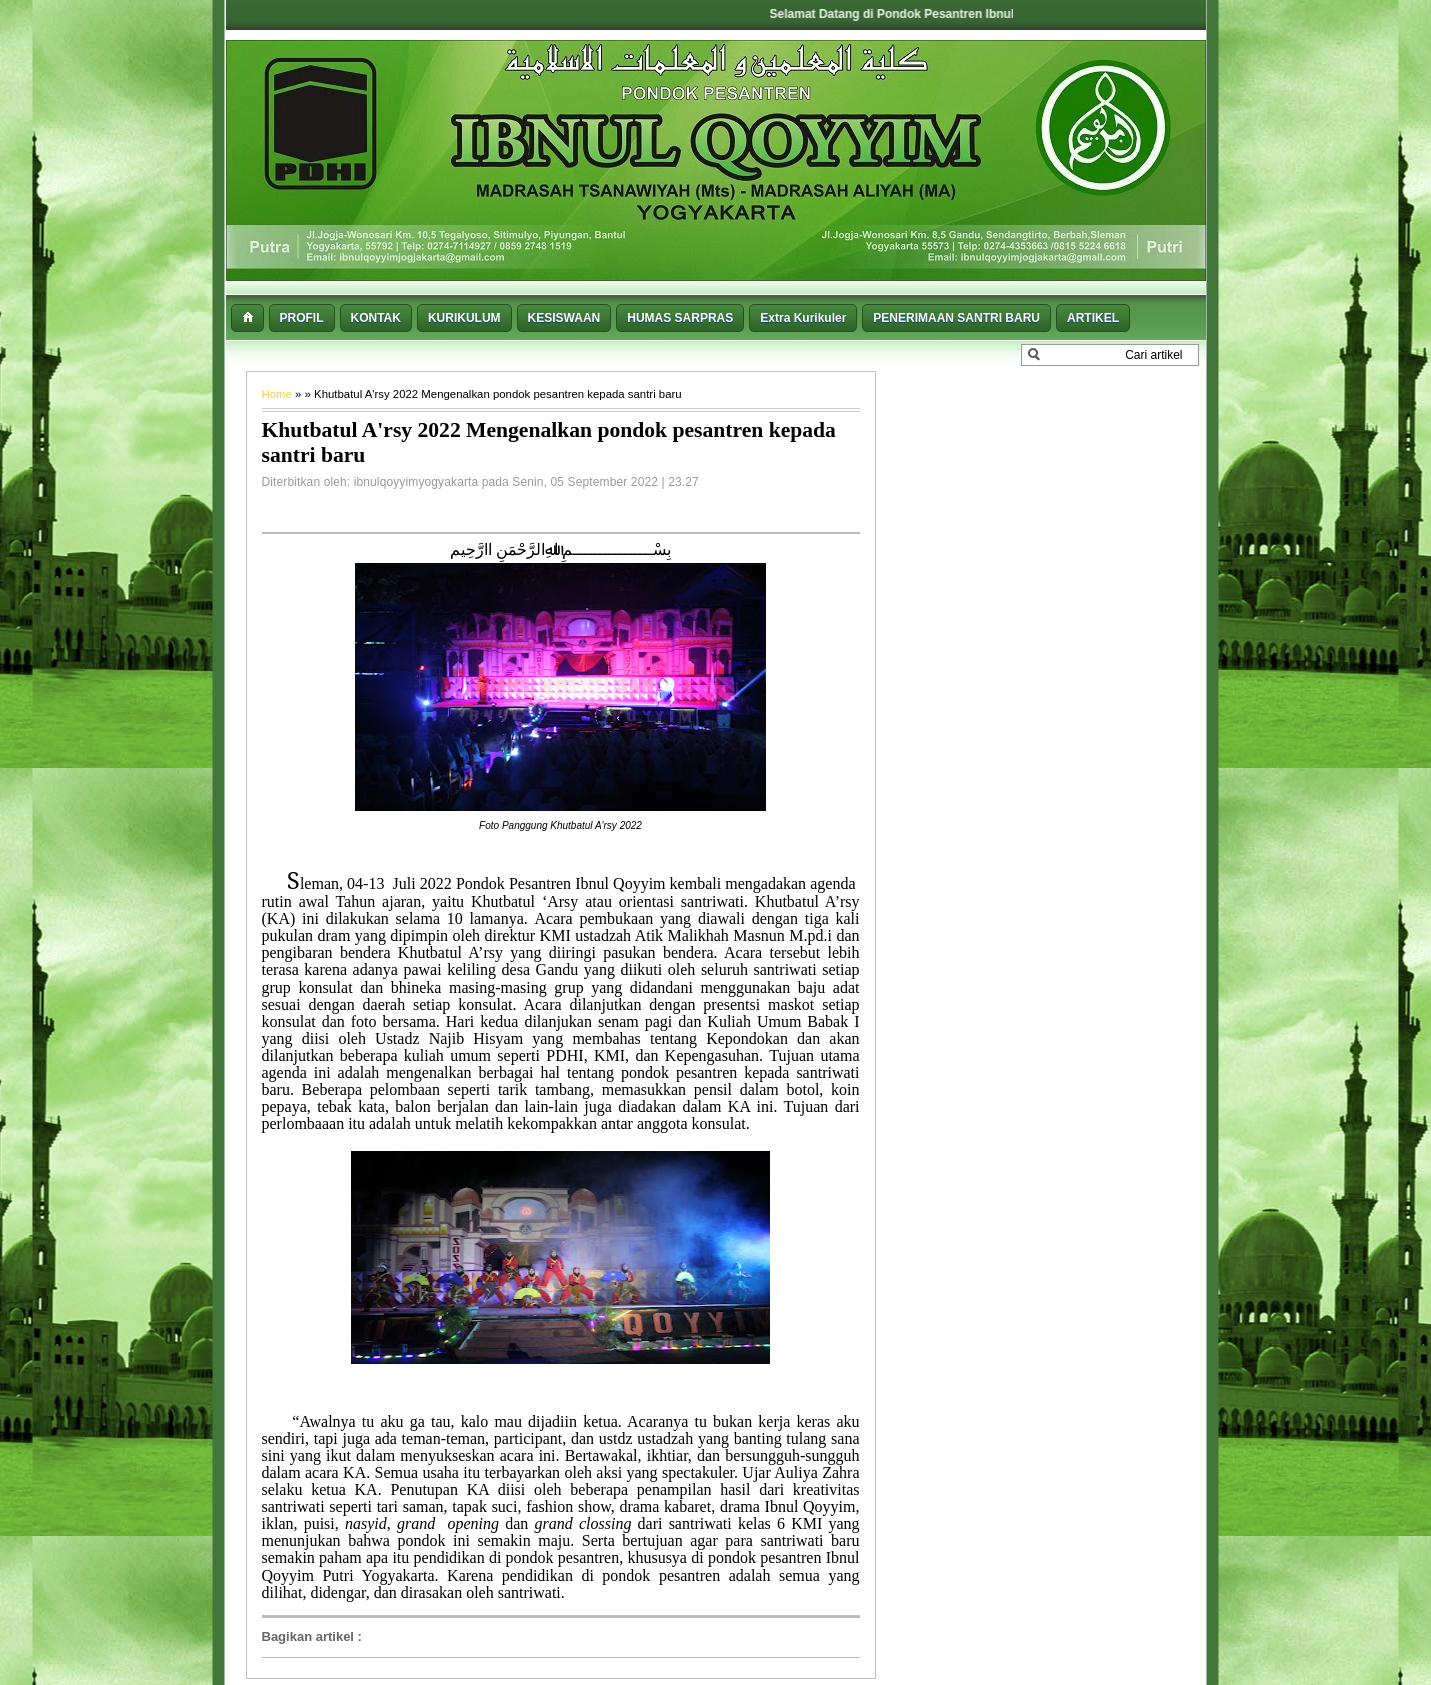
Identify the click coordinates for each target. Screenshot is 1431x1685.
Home (279, 394)
